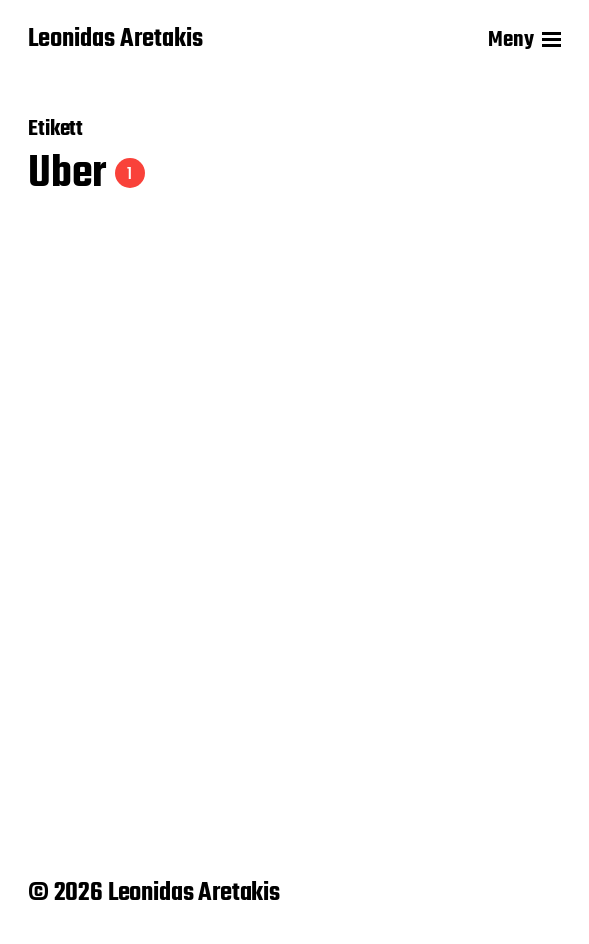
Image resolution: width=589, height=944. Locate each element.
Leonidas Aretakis (115, 40)
